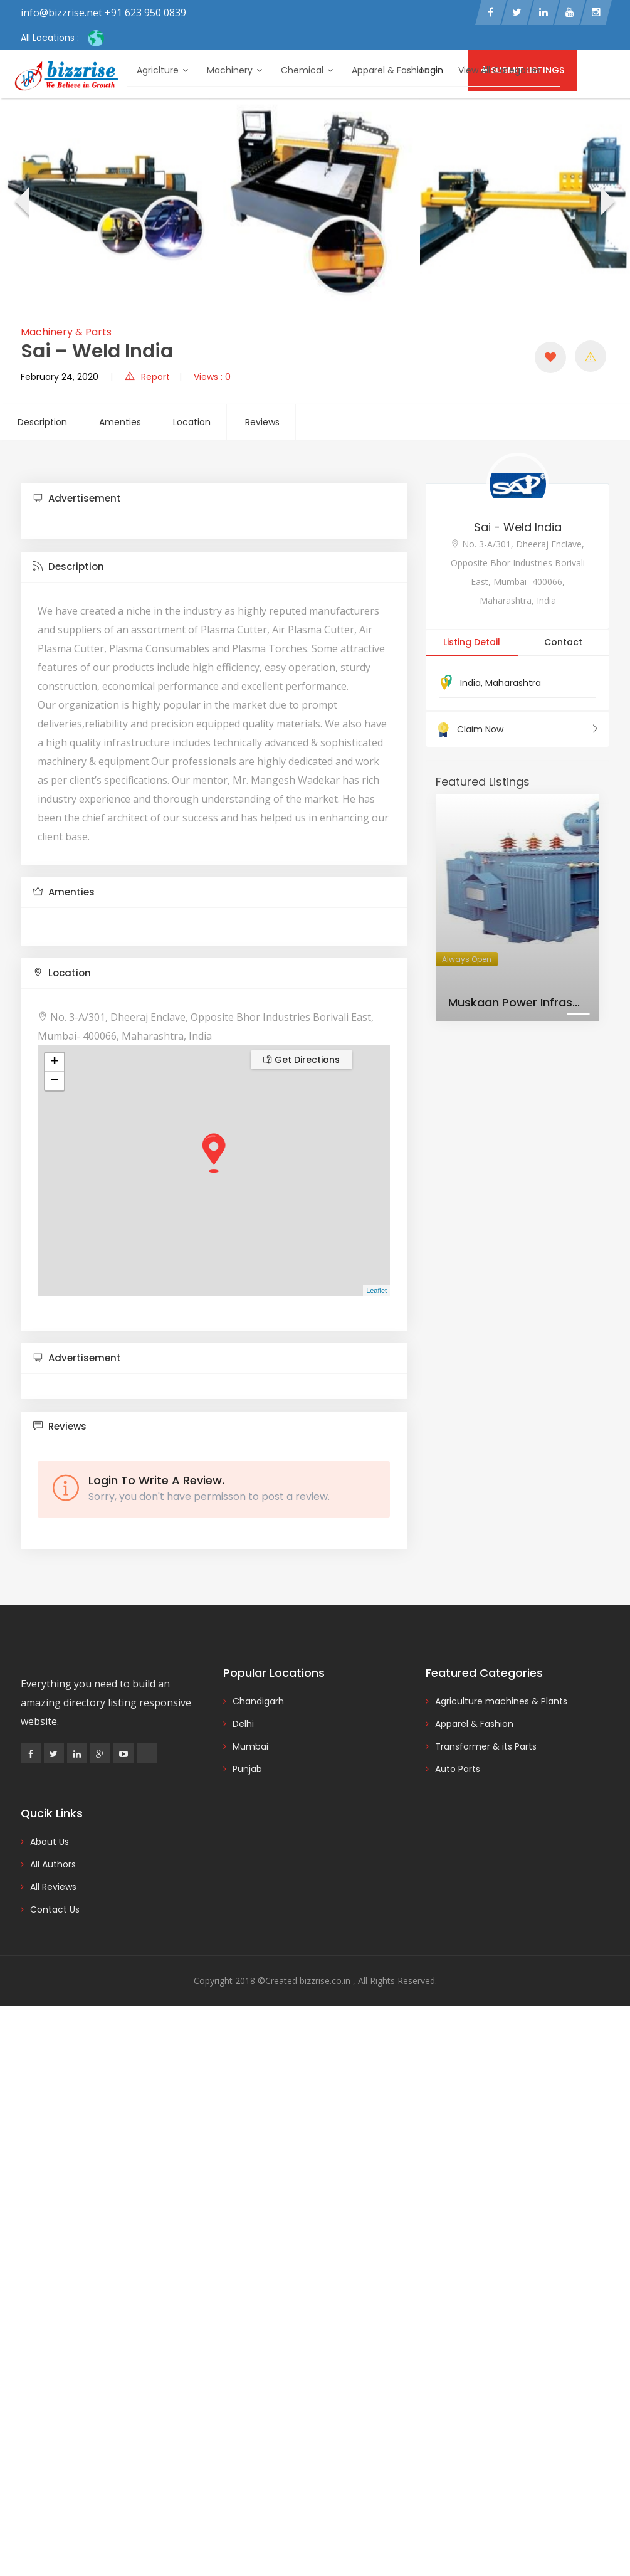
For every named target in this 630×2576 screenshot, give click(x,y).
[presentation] (21, 206)
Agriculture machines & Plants (501, 1703)
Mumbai (250, 1748)
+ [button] (54, 1064)
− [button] (54, 1083)
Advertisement (77, 500)
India (470, 684)
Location (192, 424)
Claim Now (517, 731)
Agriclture (162, 70)
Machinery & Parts (66, 334)
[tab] (214, 500)
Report (147, 378)
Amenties (120, 424)
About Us (49, 1843)
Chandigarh (258, 1703)
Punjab (247, 1771)
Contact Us (55, 1911)
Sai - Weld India (518, 529)
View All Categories (504, 70)
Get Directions (301, 1061)
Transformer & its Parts (486, 1748)
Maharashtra (513, 684)
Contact (563, 644)
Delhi (243, 1725)
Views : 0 (212, 378)
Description (42, 424)
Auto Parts (457, 1771)
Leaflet (376, 1293)
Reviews (262, 424)
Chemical (307, 70)
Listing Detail (471, 644)
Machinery (234, 70)
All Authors (53, 1866)
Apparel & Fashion (395, 70)
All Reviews (53, 1888)
